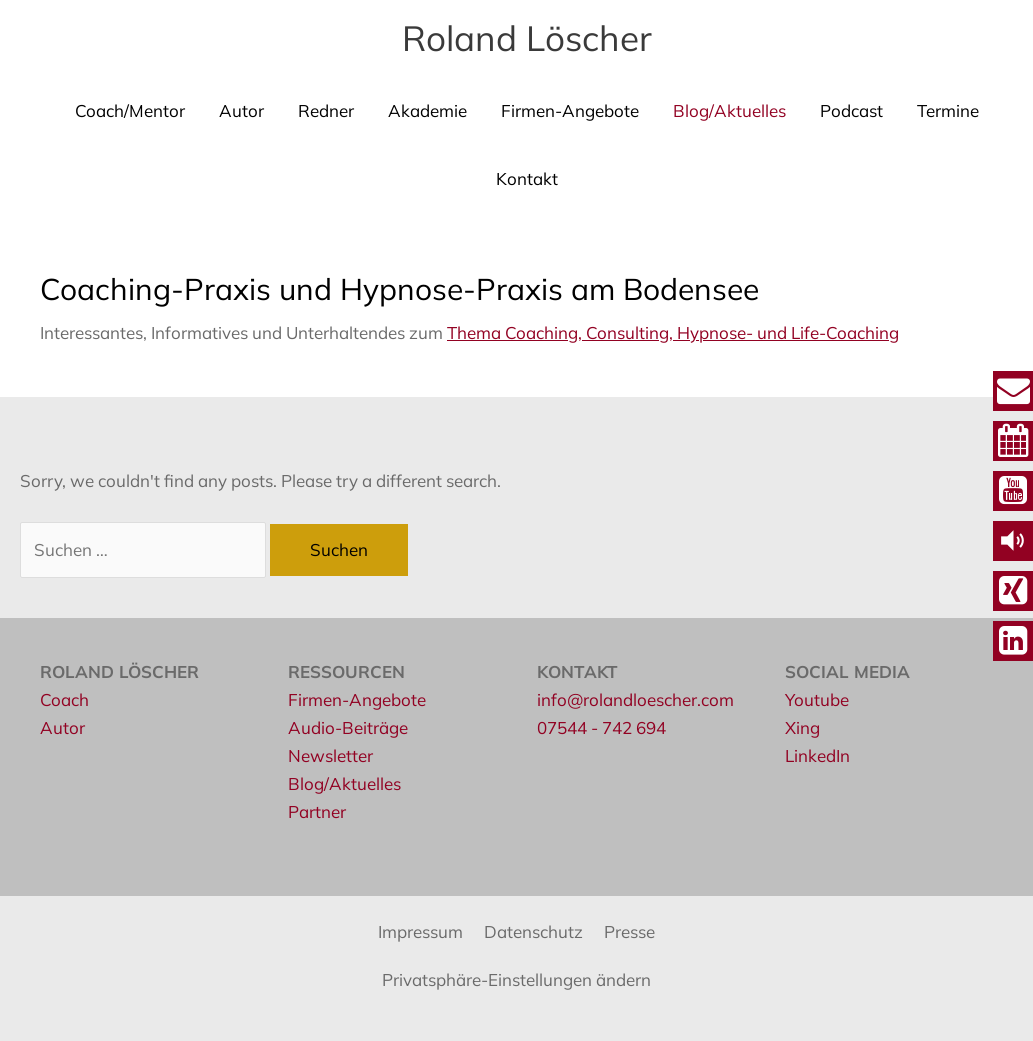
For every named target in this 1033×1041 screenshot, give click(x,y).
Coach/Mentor (130, 110)
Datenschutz (533, 931)
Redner (326, 110)
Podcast (851, 110)
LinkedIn (817, 755)
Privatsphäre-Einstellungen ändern (516, 979)
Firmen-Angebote (570, 110)
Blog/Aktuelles (729, 110)
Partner (317, 811)
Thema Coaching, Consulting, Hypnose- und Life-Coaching (673, 332)
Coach (64, 699)
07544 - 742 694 (601, 727)
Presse (629, 931)
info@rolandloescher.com (635, 699)
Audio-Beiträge (348, 727)
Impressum (420, 931)
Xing (802, 727)
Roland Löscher (527, 38)
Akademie (427, 110)
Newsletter (330, 755)
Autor (241, 110)
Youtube (817, 699)
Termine (948, 110)
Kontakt (527, 178)
